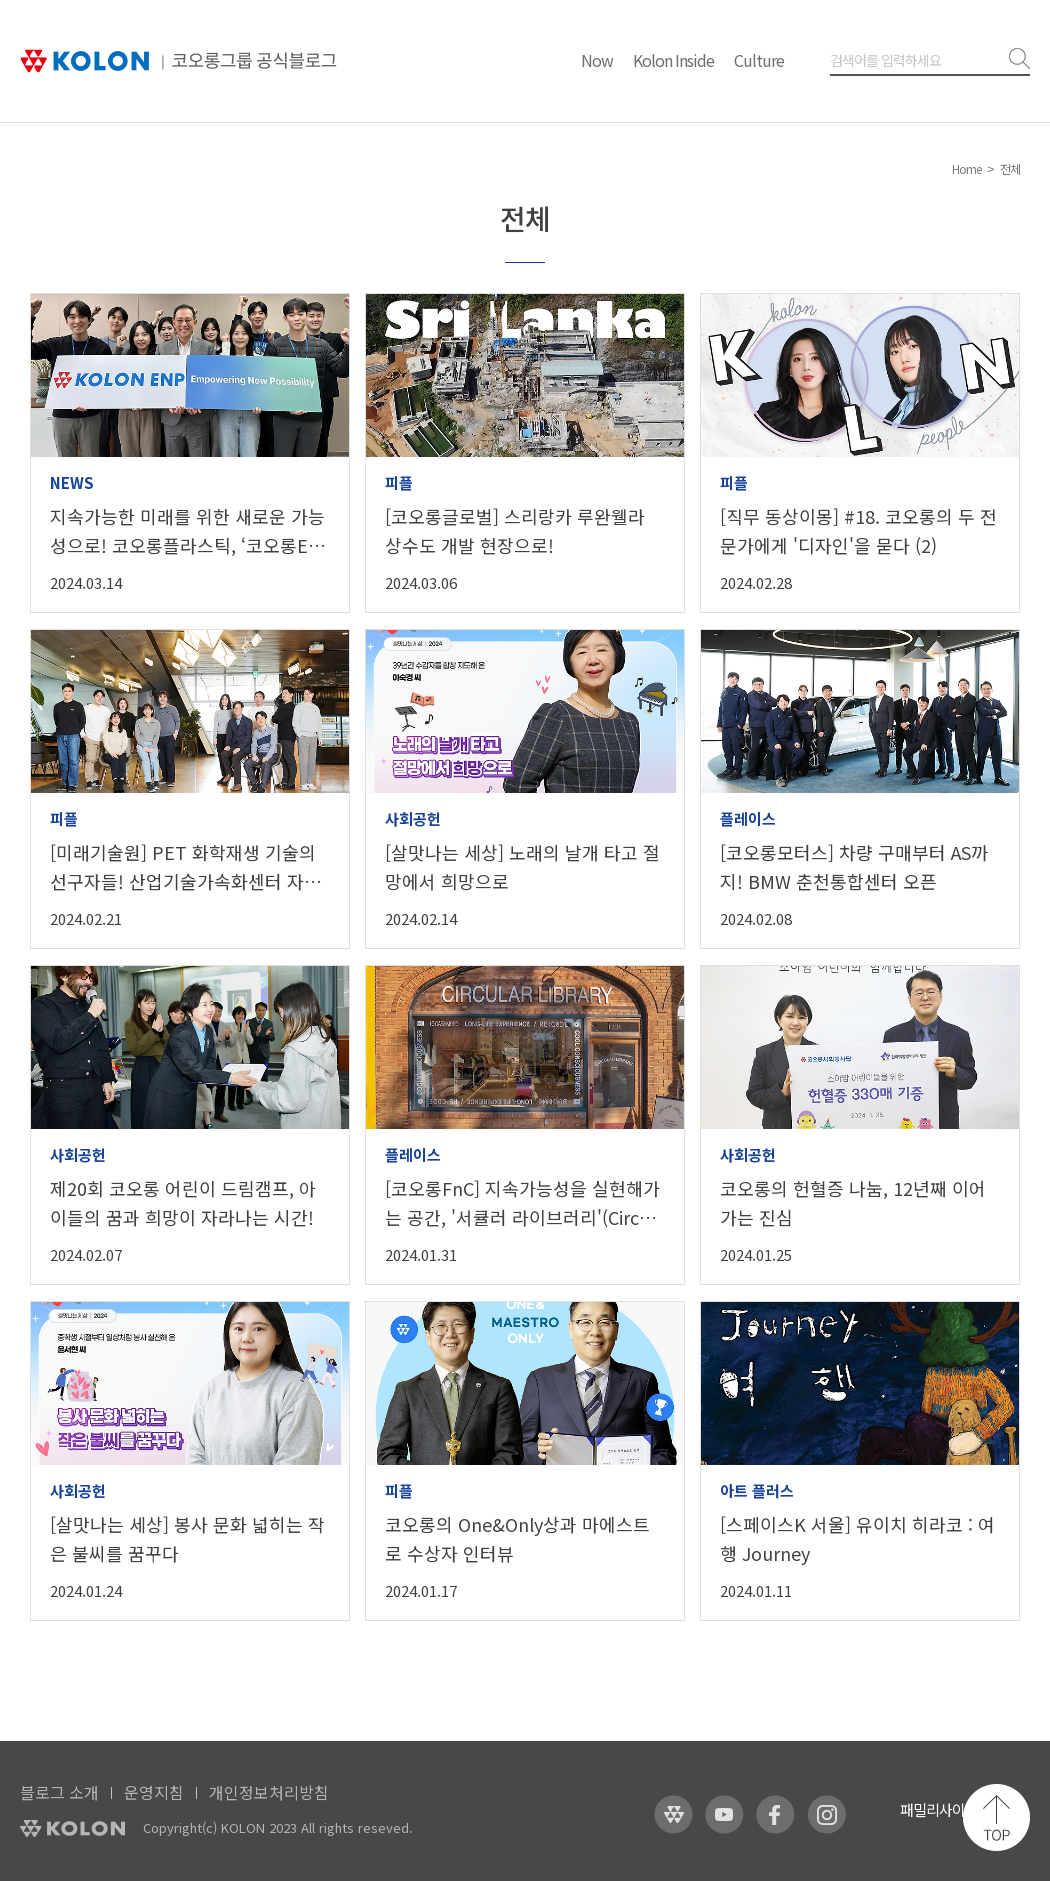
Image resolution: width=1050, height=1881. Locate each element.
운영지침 (154, 1792)
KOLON (72, 1828)
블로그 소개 (59, 1792)
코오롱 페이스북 (775, 1814)
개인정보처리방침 (269, 1792)
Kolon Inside (673, 60)
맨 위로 (996, 1817)
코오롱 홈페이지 (673, 1814)
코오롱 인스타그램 (826, 1814)
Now (597, 60)
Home (966, 168)
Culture (759, 60)
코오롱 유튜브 (724, 1814)
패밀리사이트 (939, 1809)
